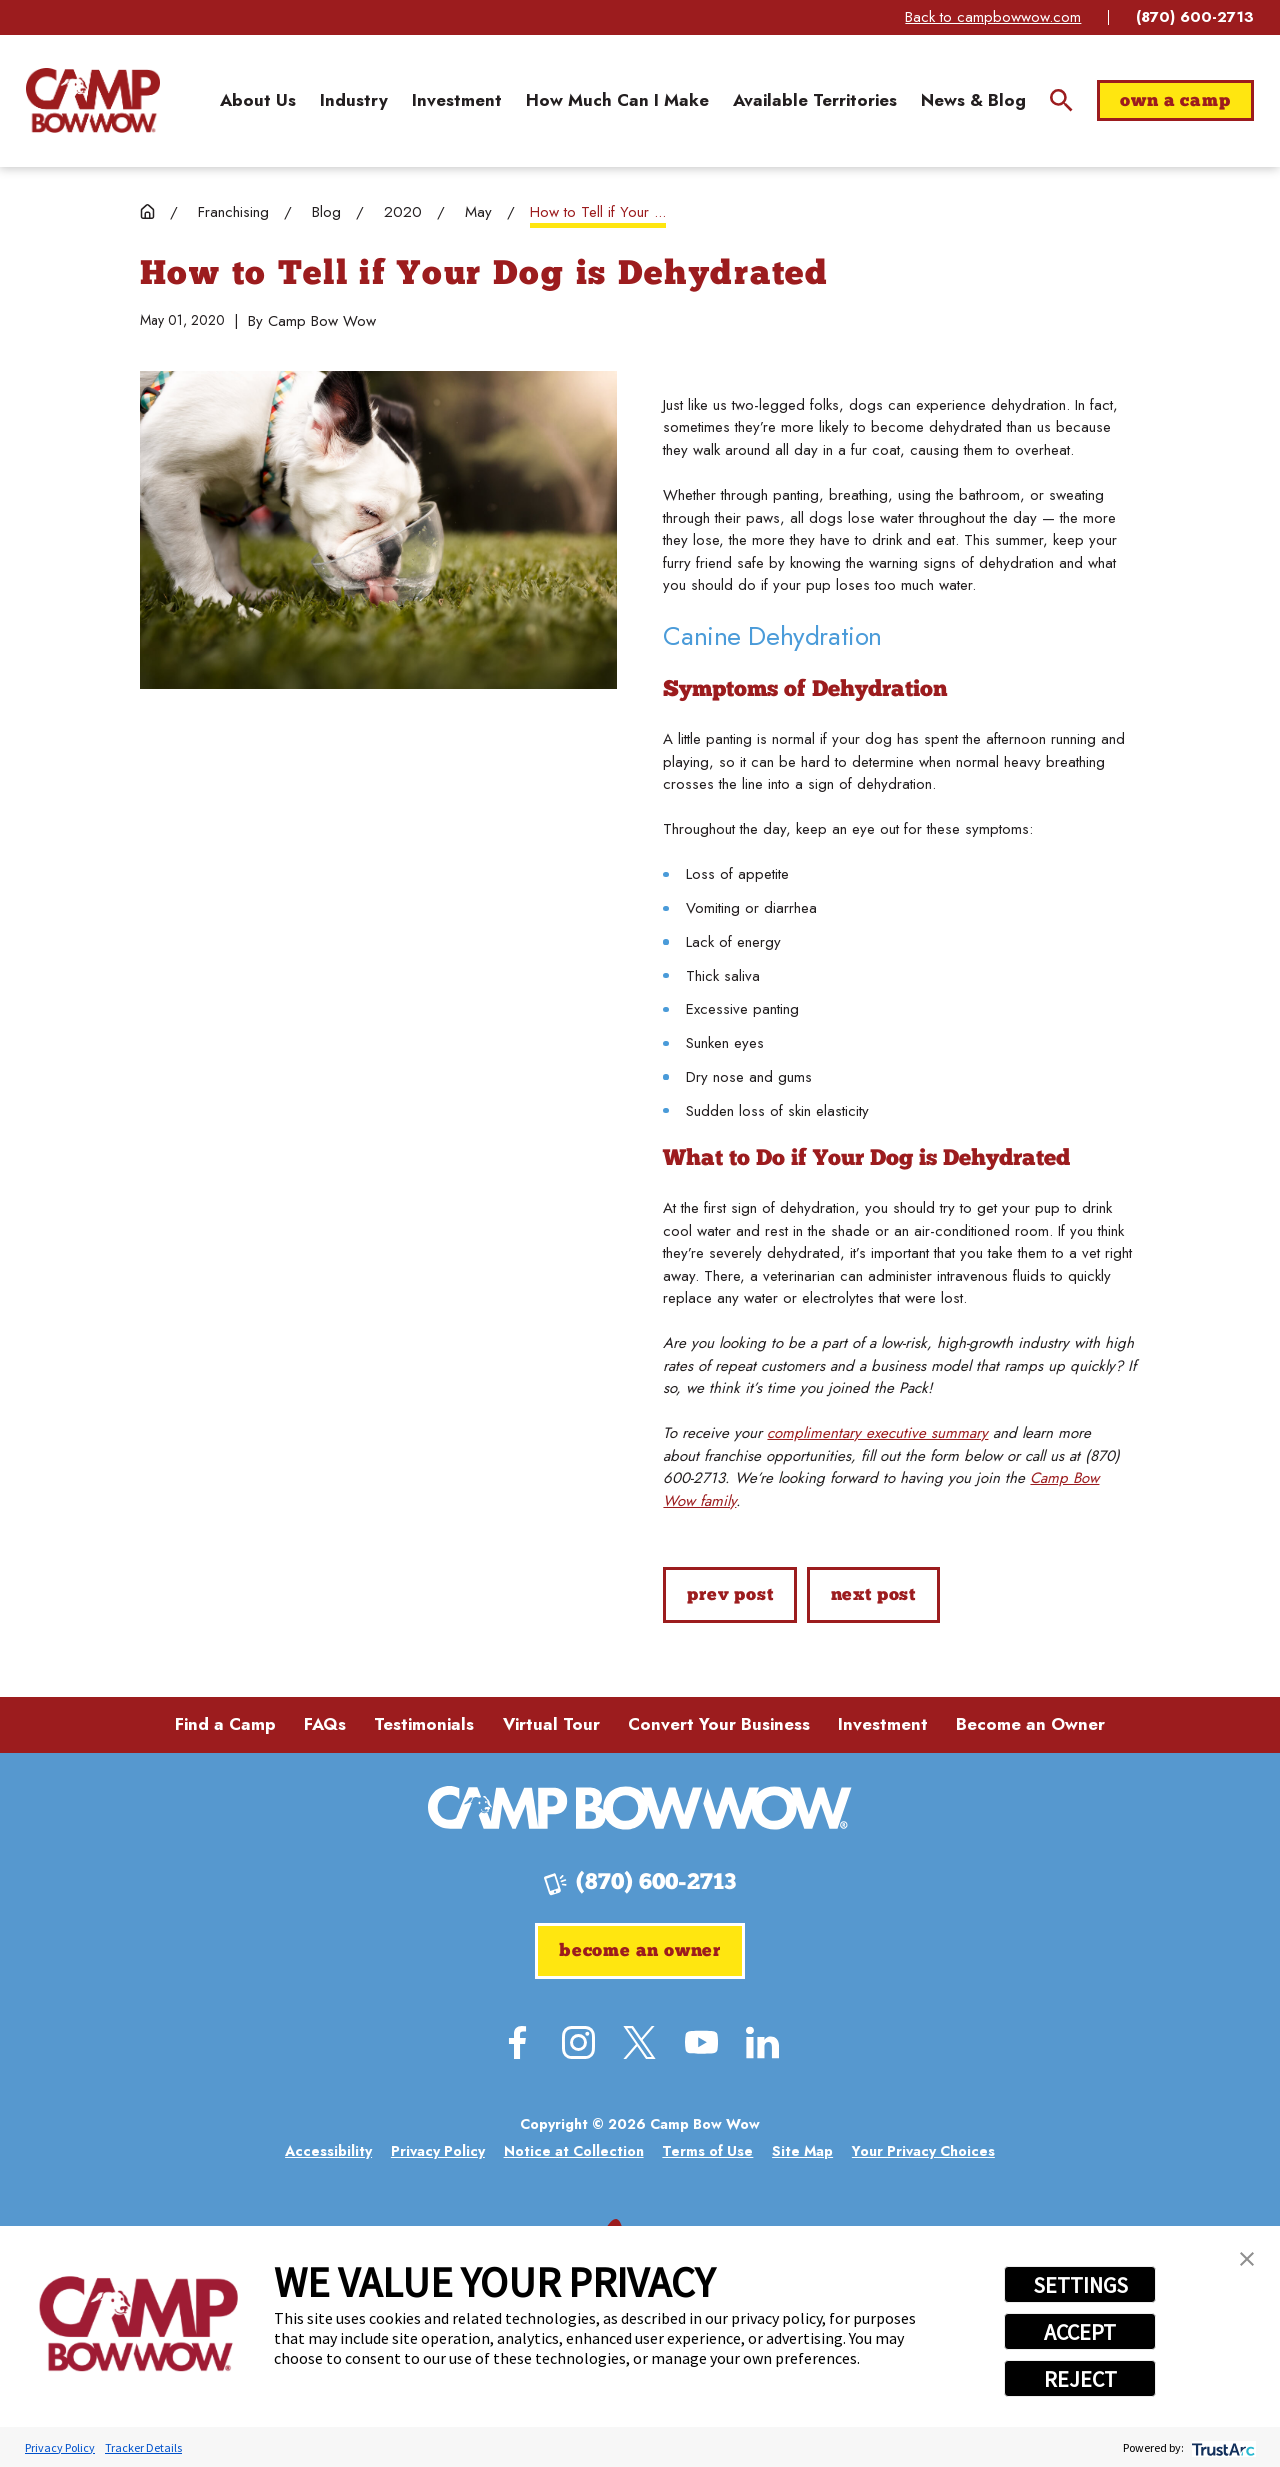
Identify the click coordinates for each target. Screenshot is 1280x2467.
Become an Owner (1030, 1724)
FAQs (325, 1724)
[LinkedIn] (762, 2042)
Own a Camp (1175, 101)
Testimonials (424, 1724)
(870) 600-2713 (1195, 17)
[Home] (93, 100)
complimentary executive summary (877, 1433)
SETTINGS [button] (1080, 2285)
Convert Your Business (719, 1724)
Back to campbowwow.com (993, 17)
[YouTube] (701, 2042)
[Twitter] (639, 2042)
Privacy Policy (60, 2447)
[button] (1247, 2259)
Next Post (873, 1595)
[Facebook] (517, 2042)
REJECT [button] (1080, 2379)
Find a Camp (225, 1724)
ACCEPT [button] (1080, 2332)
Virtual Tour (551, 1724)
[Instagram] (578, 2042)
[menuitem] (258, 100)
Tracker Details (143, 2447)
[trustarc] (1221, 2447)
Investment (883, 1724)
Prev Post (730, 1595)
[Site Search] (1061, 100)
